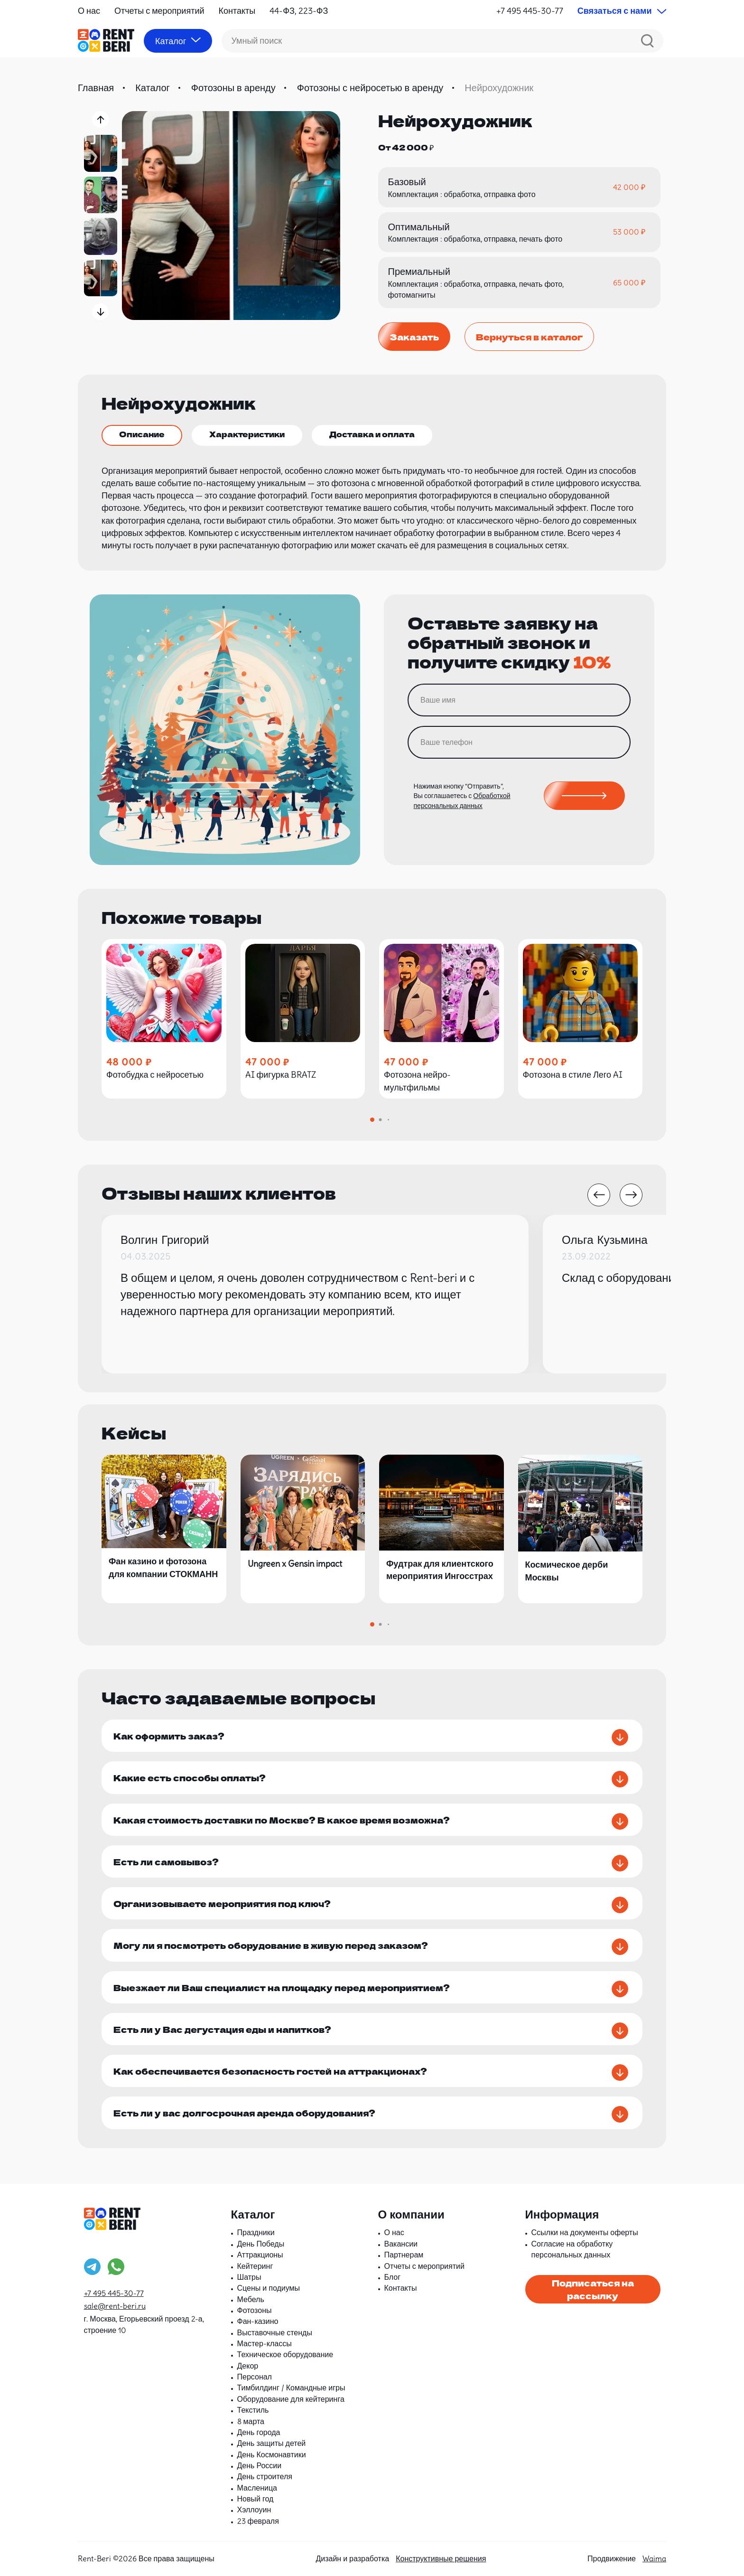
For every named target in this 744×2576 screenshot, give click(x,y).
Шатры (249, 2277)
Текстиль (253, 2410)
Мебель (250, 2299)
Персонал (254, 2376)
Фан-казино (258, 2321)
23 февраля (258, 2521)
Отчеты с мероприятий (159, 10)
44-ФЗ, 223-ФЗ (299, 10)
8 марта (251, 2421)
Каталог (152, 88)
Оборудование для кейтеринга (290, 2399)
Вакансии (401, 2243)
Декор (248, 2365)
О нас (89, 10)
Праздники (256, 2232)
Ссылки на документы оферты (584, 2232)
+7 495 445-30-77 (529, 10)
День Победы (261, 2243)
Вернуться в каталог (529, 336)
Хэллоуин (254, 2509)
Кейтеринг (255, 2266)
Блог (392, 2277)
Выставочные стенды (274, 2332)
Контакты (237, 10)
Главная (96, 88)
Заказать (414, 336)
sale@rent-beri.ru (115, 2306)
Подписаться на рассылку (593, 2288)
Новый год (255, 2498)
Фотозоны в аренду (233, 88)
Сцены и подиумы (268, 2288)
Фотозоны (254, 2310)
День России (259, 2465)
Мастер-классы (264, 2343)
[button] (100, 119)
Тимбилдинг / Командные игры (291, 2387)
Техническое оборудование (285, 2354)
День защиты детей (271, 2443)
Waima (654, 2558)
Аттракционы (260, 2254)
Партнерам (404, 2254)
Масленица (257, 2487)
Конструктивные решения (441, 2558)
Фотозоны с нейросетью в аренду (370, 88)
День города (258, 2432)
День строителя (264, 2476)
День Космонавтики (271, 2454)
